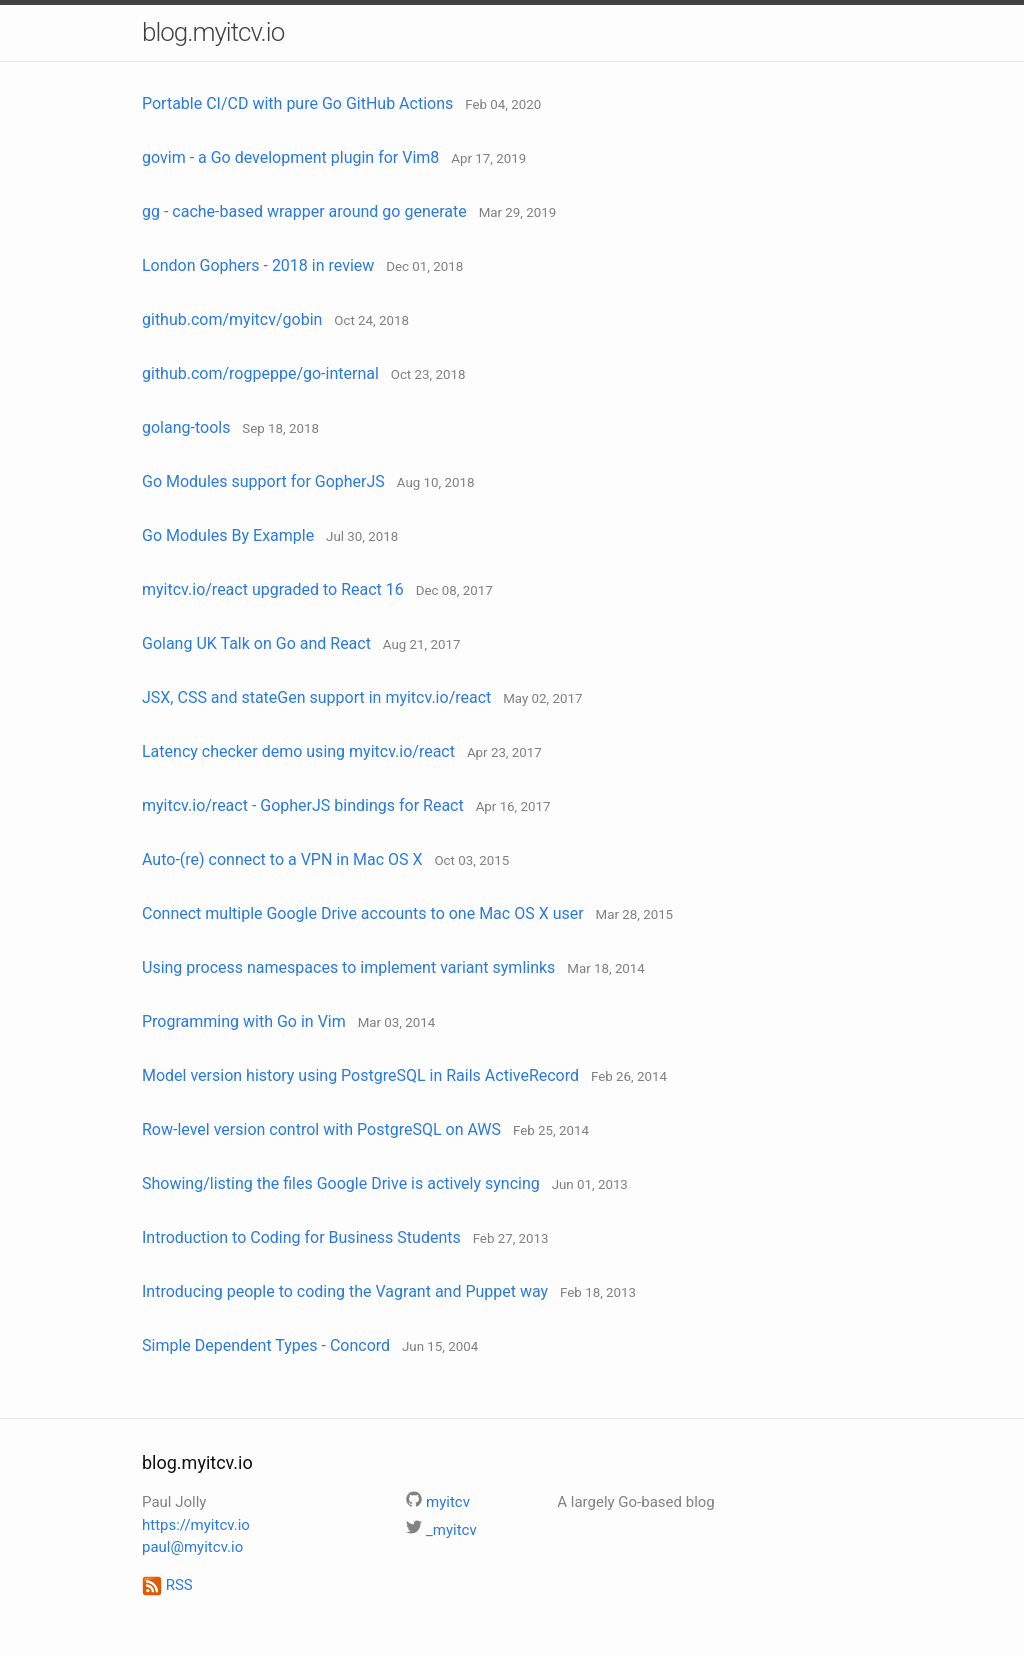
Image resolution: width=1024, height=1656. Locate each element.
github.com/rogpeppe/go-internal (260, 373)
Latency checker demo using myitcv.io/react (298, 751)
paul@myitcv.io (192, 1547)
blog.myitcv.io (213, 32)
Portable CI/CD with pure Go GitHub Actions (297, 103)
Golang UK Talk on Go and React (256, 643)
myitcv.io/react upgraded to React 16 (273, 589)
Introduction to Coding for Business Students (301, 1237)
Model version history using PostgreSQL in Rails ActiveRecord (360, 1075)
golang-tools (186, 427)
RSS (167, 1585)
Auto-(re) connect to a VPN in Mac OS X (282, 859)
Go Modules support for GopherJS (263, 481)
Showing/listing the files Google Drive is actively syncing (341, 1183)
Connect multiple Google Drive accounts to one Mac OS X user (363, 913)
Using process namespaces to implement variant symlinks (348, 967)
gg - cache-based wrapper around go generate (304, 211)
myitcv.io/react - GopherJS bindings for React (303, 805)
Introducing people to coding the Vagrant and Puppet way (345, 1291)
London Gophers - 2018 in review (258, 265)
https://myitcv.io (196, 1525)
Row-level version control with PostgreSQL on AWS (321, 1129)
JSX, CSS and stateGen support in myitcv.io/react (316, 697)
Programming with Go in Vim (244, 1021)
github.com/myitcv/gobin (232, 319)
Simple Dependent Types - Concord (266, 1345)
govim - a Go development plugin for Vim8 (290, 157)
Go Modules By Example (228, 535)
